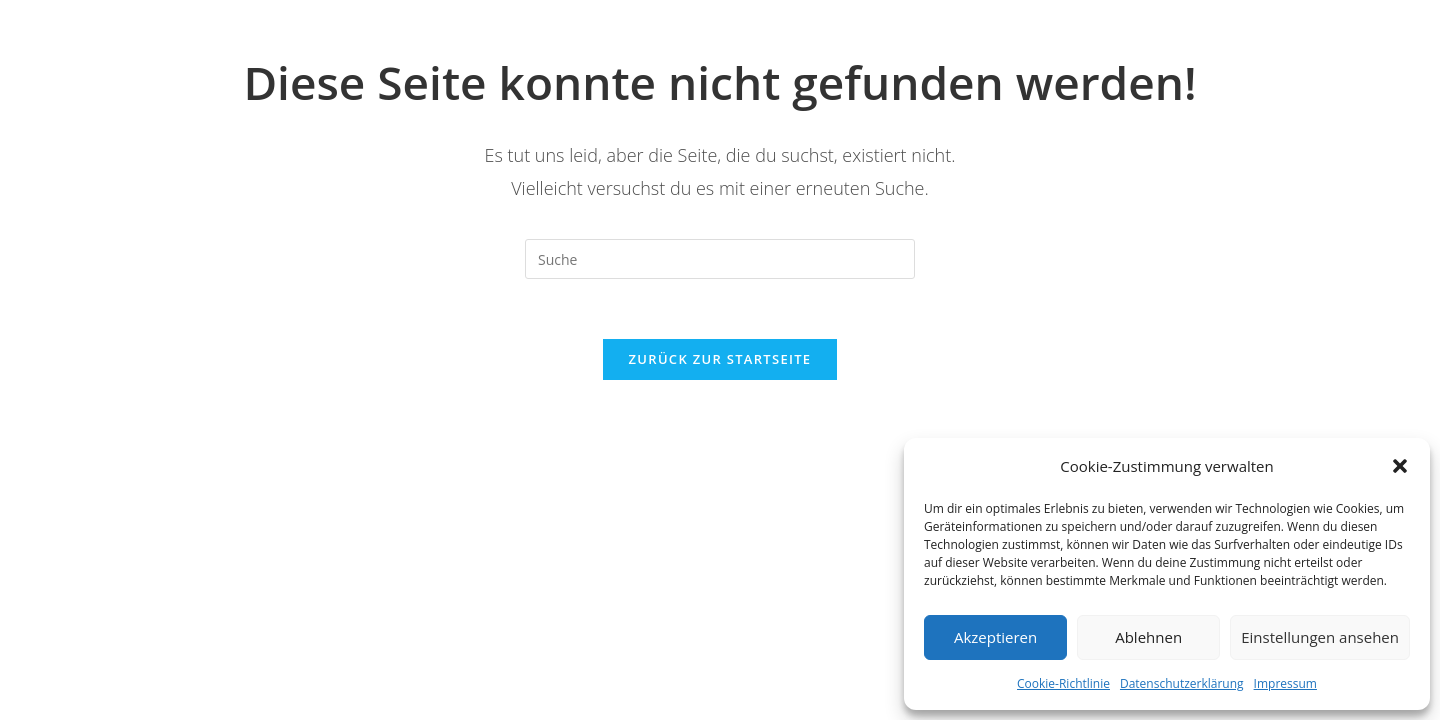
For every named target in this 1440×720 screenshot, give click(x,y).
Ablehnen (1148, 637)
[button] (1400, 466)
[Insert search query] (720, 259)
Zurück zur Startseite (720, 359)
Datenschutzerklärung (1182, 683)
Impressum (1285, 683)
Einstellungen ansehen (1320, 637)
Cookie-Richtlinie (1063, 683)
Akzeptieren (995, 637)
